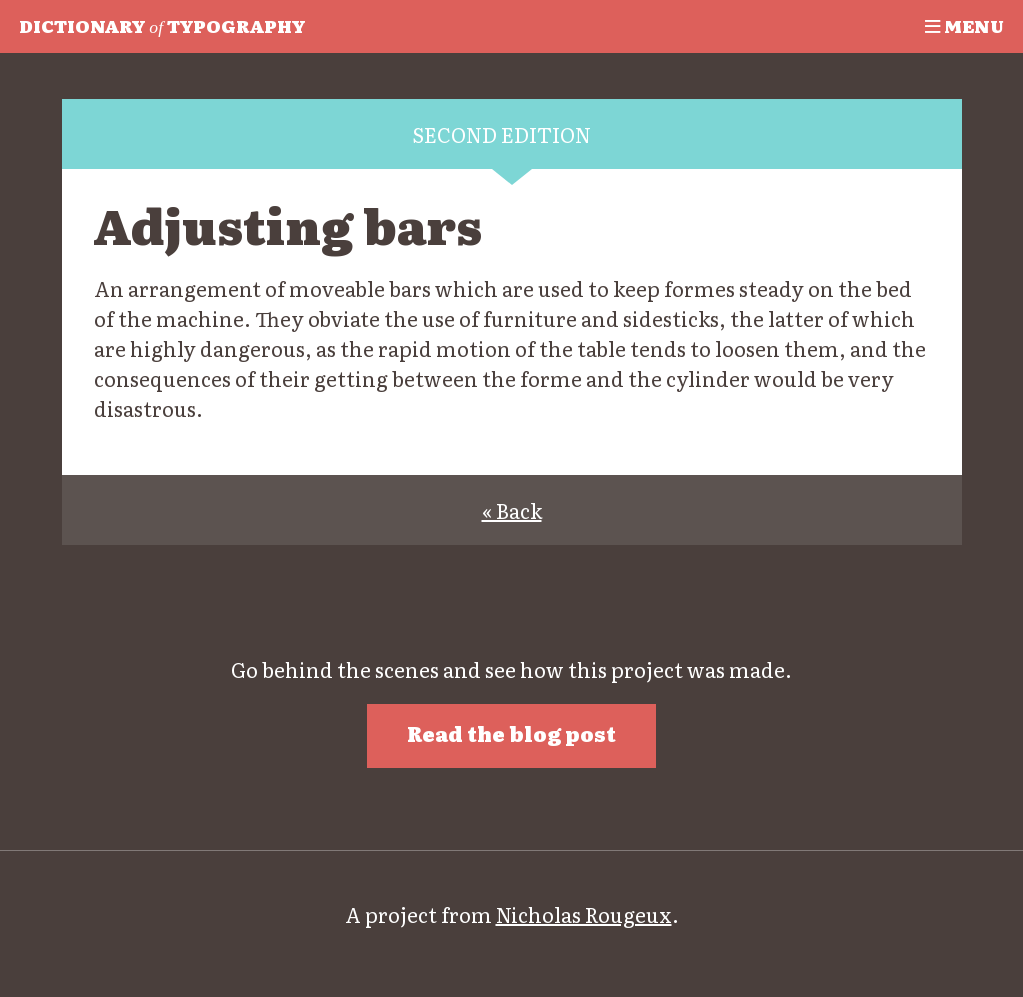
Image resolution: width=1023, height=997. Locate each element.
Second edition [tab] (501, 134)
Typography (162, 25)
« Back (512, 510)
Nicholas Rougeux (584, 914)
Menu (964, 25)
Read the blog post (511, 733)
